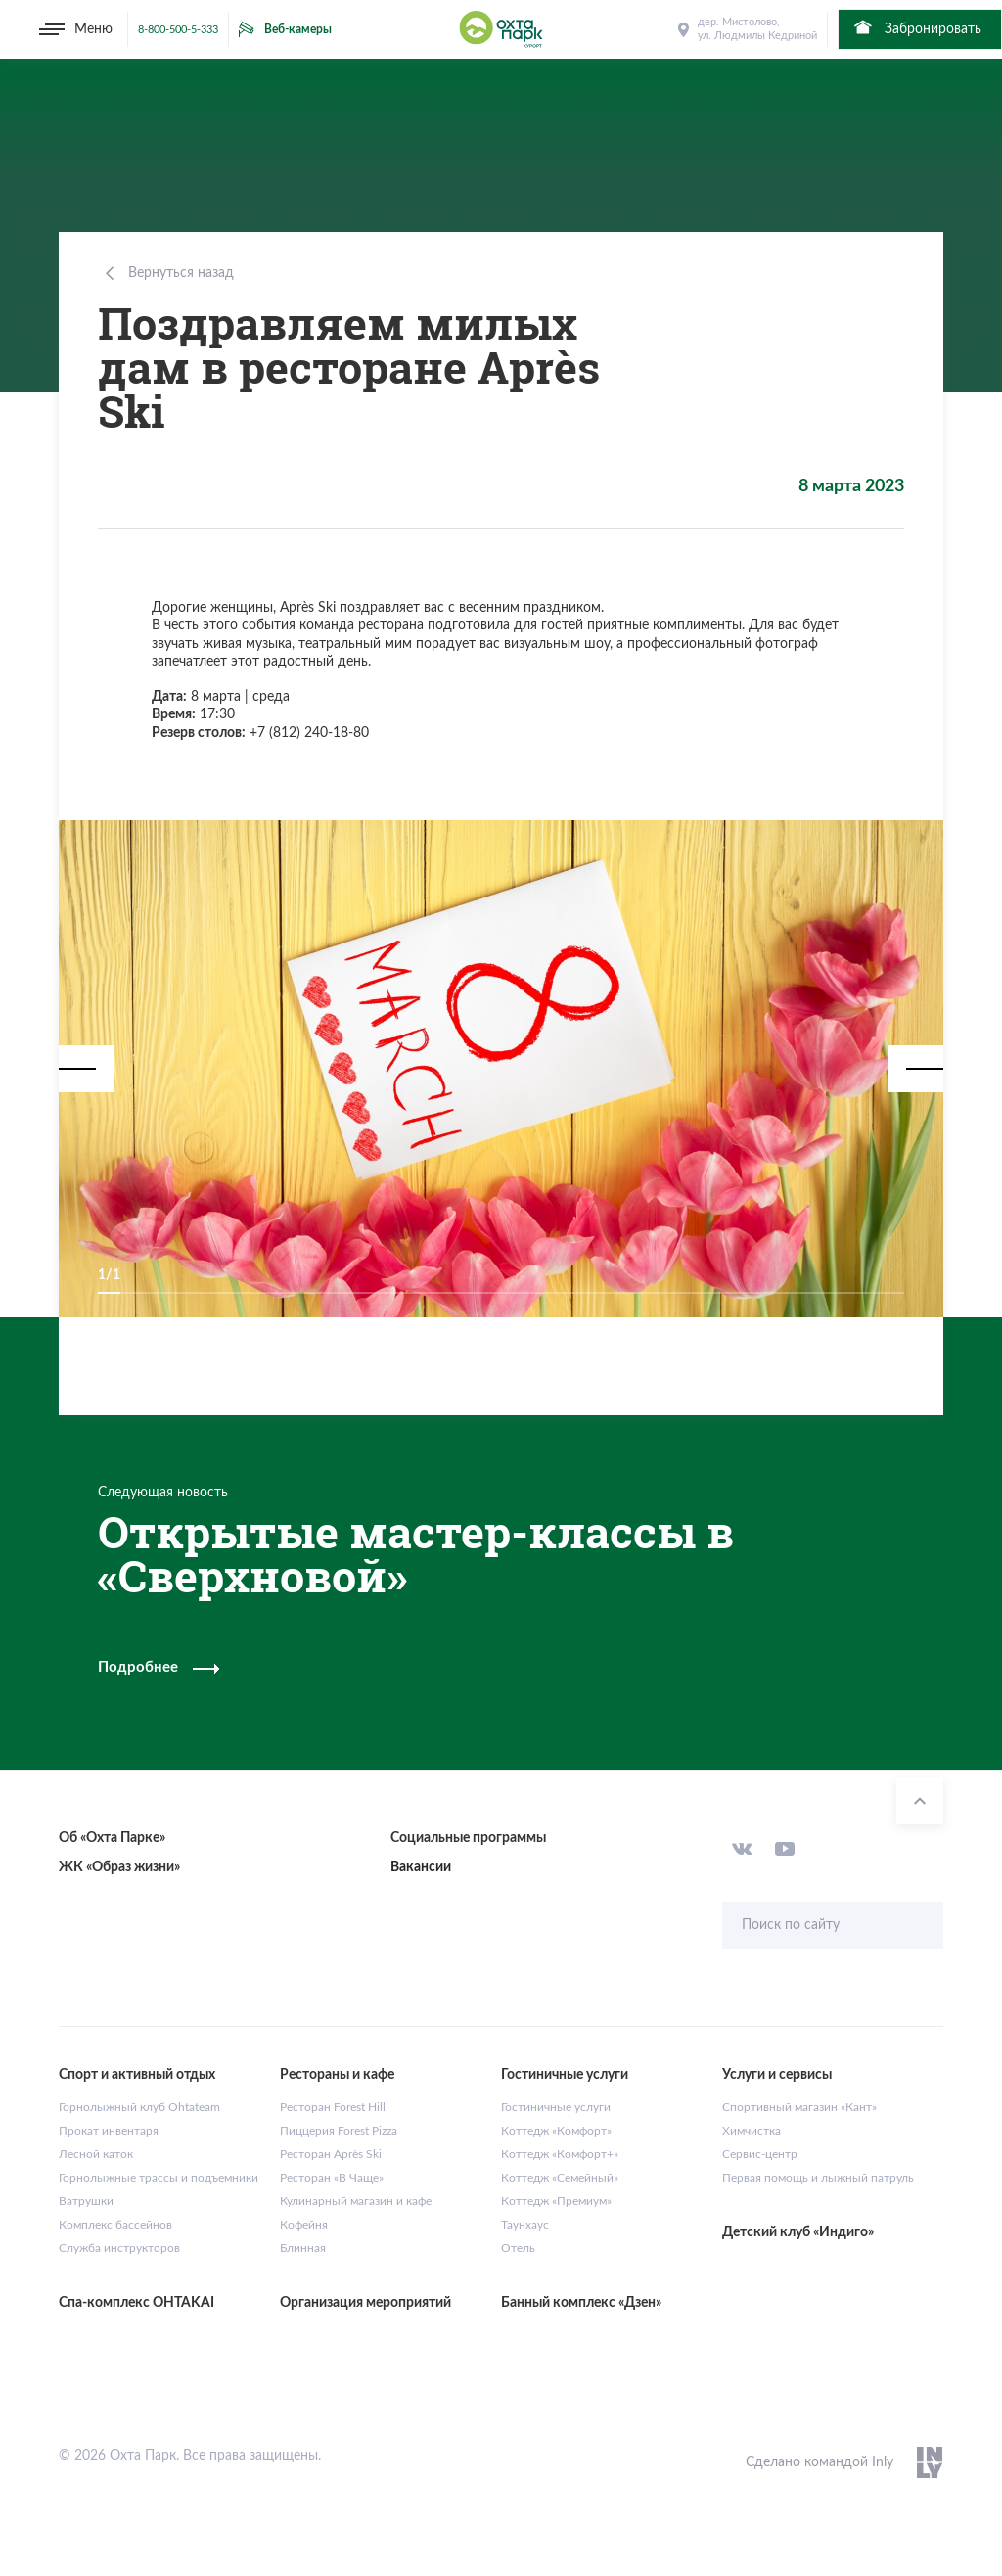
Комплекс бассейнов (115, 2225)
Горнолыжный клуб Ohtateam (139, 2107)
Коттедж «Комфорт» (556, 2131)
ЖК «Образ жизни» (119, 1867)
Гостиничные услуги (556, 2107)
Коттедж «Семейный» (559, 2178)
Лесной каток (96, 2154)
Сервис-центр (759, 2154)
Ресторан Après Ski (331, 2154)
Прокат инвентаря (109, 2131)
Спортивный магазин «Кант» (799, 2107)
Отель (518, 2248)
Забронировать (916, 27)
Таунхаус (525, 2225)
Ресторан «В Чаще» (332, 2178)
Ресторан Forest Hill (333, 2107)
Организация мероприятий (365, 2303)
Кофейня (304, 2225)
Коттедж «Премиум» (556, 2201)
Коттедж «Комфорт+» (559, 2154)
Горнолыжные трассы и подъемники (158, 2178)
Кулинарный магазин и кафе (356, 2201)
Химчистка (751, 2131)
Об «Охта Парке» (112, 1838)
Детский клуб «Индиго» (798, 2232)
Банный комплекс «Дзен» (581, 2303)
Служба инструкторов (119, 2248)
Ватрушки (86, 2201)
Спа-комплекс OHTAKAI (136, 2303)
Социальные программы (468, 1838)
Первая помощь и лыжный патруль (818, 2178)
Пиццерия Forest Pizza (338, 2131)
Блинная (303, 2248)
